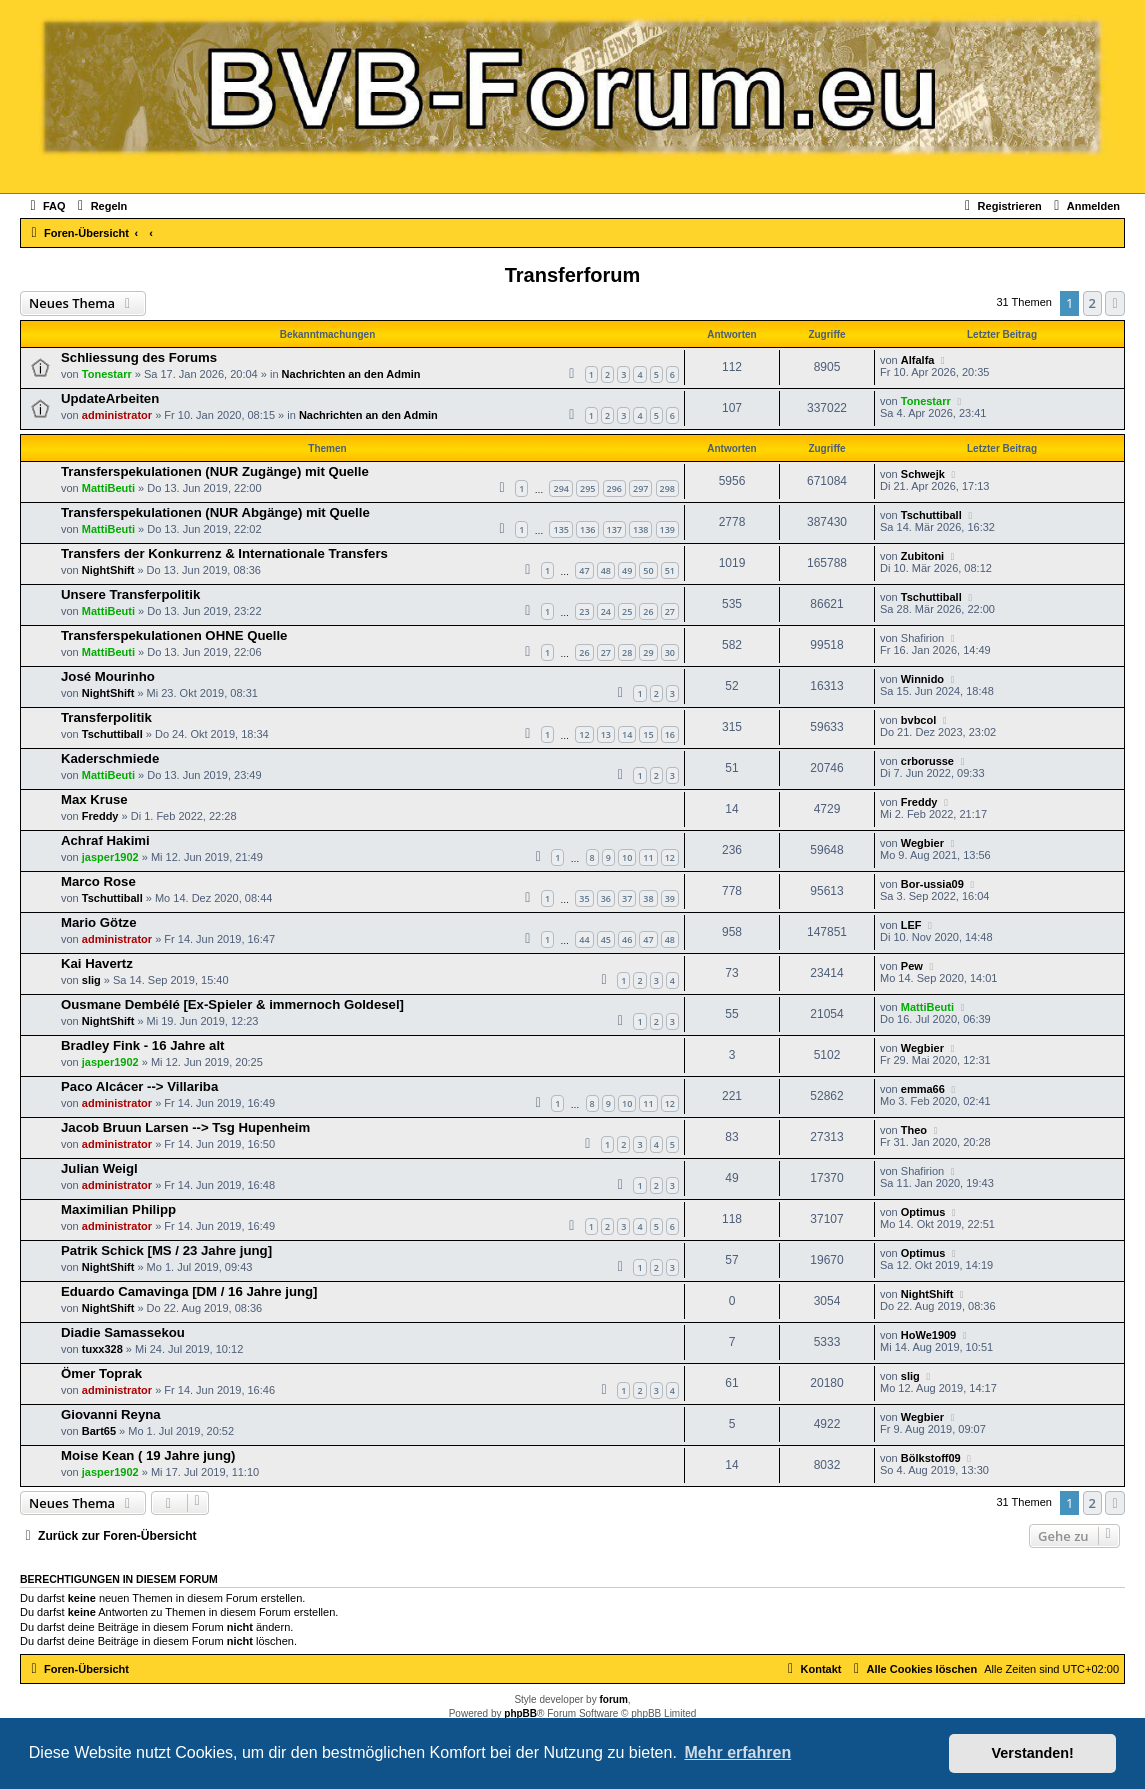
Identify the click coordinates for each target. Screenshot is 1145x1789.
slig (91, 980)
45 (606, 939)
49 (627, 570)
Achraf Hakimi (105, 840)
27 (670, 611)
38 (648, 898)
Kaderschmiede (110, 758)
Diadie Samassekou (123, 1332)
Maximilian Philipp (118, 1209)
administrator (117, 415)
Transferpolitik (106, 717)
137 (614, 529)
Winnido (922, 679)
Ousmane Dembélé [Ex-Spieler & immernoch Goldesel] (232, 1004)
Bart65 (99, 1431)
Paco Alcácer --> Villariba (139, 1086)
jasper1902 (110, 857)
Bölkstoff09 (931, 1458)
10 (627, 857)
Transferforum (573, 275)
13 (606, 734)
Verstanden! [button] (1033, 1753)
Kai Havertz (97, 963)
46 (627, 939)
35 (584, 898)
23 (584, 611)
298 (667, 488)
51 (670, 570)
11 (648, 857)
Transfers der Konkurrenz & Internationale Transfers (224, 553)
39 (670, 898)
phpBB (520, 1713)
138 (640, 529)
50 (648, 570)
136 (587, 529)
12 (584, 734)
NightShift (108, 570)
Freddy (100, 816)
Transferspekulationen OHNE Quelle (174, 635)
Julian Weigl (99, 1168)
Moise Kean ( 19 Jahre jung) (148, 1455)
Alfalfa (918, 360)
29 (648, 652)
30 (670, 652)
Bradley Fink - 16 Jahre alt (142, 1045)
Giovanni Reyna (111, 1414)
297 (640, 488)
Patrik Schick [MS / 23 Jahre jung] (166, 1250)
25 (627, 611)
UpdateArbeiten (110, 398)
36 (606, 898)
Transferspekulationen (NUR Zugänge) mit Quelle (215, 471)
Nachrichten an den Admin (351, 374)
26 (648, 611)
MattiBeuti (108, 488)
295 (587, 488)
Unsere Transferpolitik (130, 594)
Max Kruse (94, 799)
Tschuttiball (931, 515)
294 (560, 488)
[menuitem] (45, 206)
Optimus (923, 1212)
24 (606, 611)
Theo (914, 1130)
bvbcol (918, 720)
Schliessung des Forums (139, 357)
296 (614, 488)
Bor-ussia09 (932, 884)
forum (613, 1699)
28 (627, 652)
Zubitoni (922, 556)
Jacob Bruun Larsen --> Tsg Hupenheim (185, 1127)
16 (670, 734)
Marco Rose (98, 881)
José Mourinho (108, 676)
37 (627, 898)
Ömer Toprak (101, 1373)
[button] (1115, 303)
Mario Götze (98, 922)
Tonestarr (107, 374)
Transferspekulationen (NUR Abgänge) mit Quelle (215, 512)
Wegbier (922, 843)
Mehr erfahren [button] (737, 1752)
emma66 (923, 1089)
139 (667, 529)
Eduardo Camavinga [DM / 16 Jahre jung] (189, 1291)
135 (560, 529)
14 (627, 734)
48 (606, 570)
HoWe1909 (928, 1335)
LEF (911, 925)
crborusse (927, 761)
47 (584, 570)
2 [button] (1092, 303)
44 (584, 939)
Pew (912, 966)
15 (648, 734)
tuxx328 (102, 1349)
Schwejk (923, 474)
